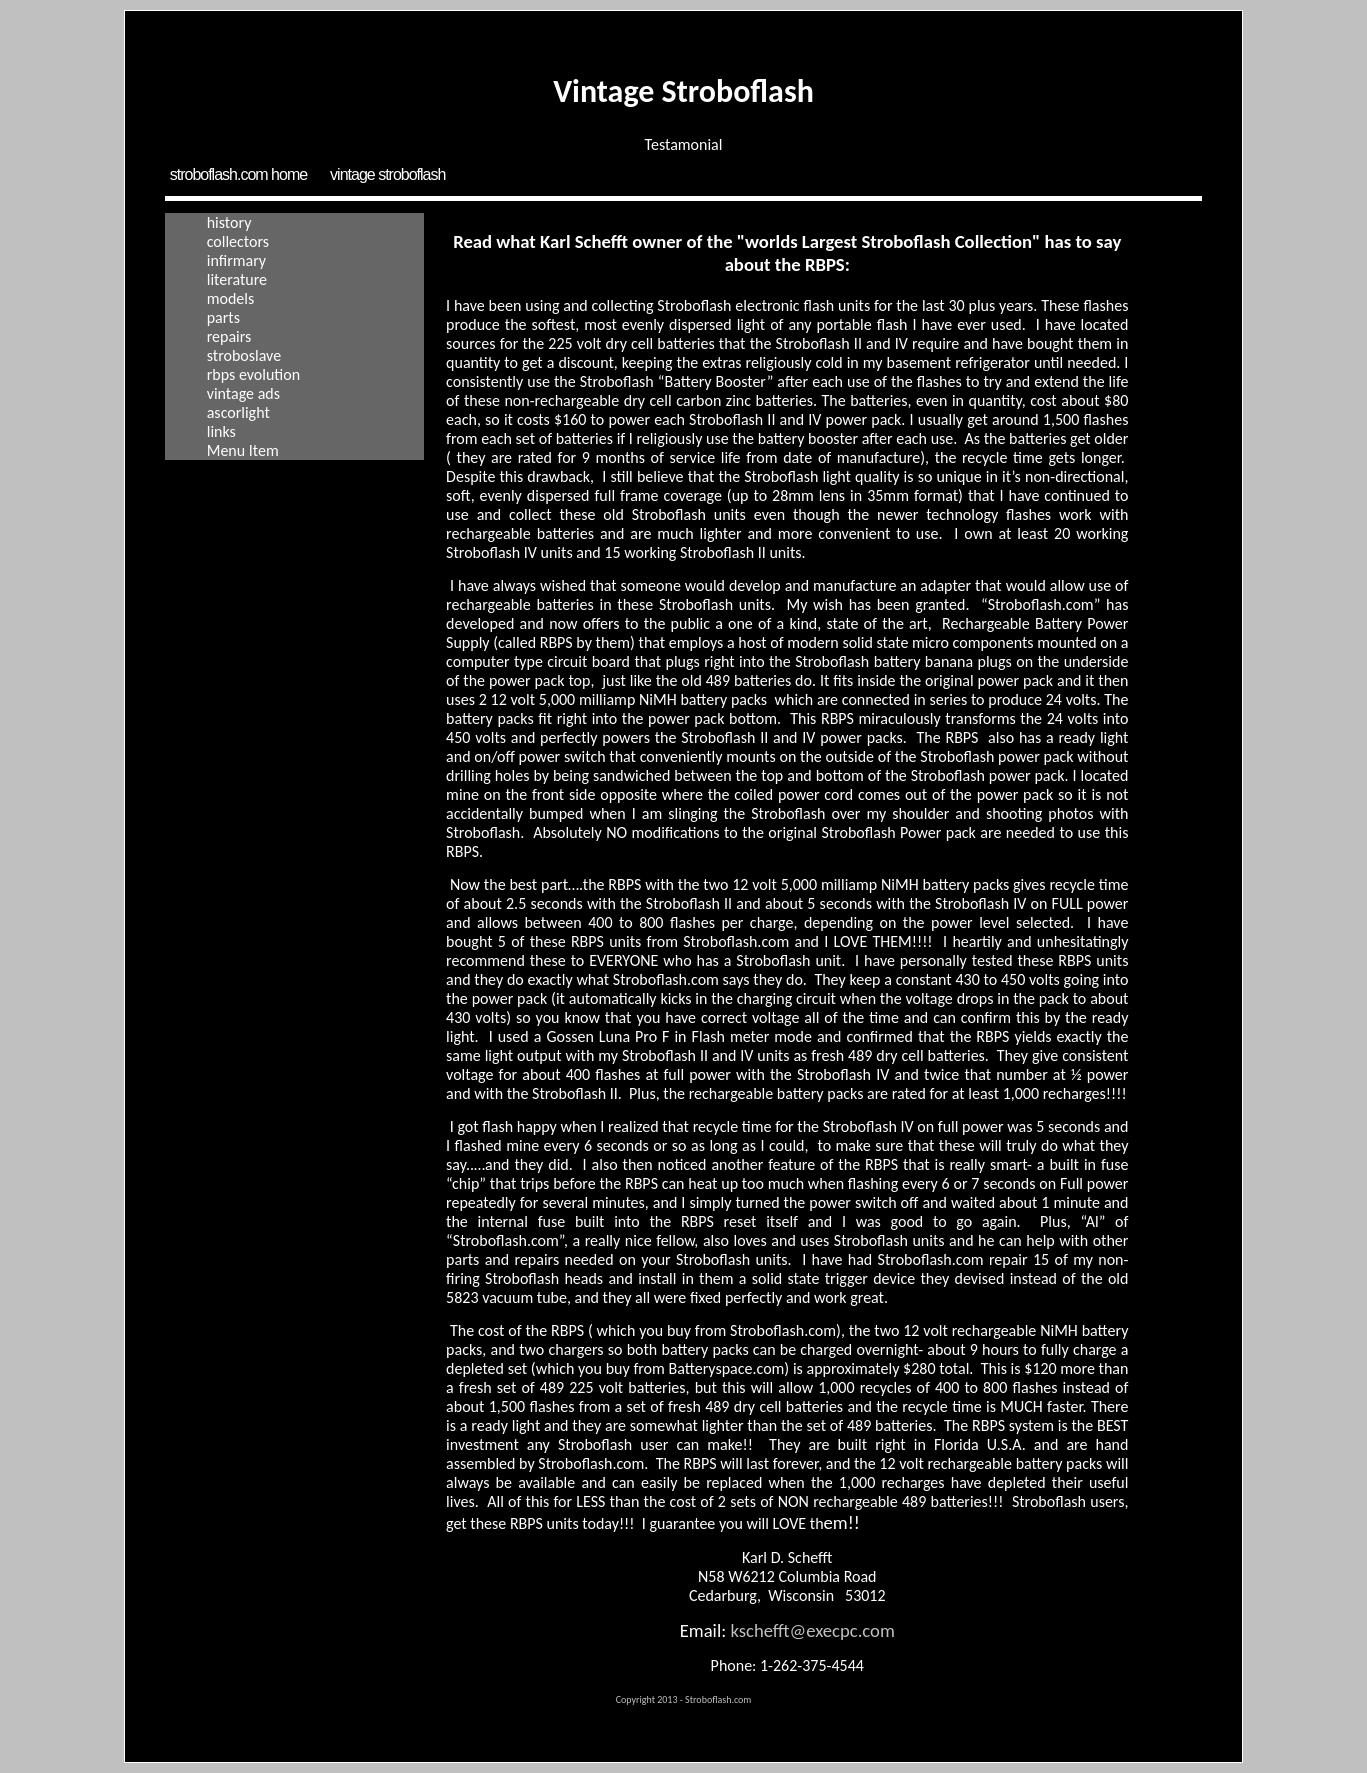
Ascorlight (238, 412)
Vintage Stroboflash (387, 174)
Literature (237, 279)
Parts (223, 317)
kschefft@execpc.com (812, 1630)
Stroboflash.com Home (238, 174)
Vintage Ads (243, 393)
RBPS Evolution (253, 374)
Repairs (229, 336)
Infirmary (236, 260)
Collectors (238, 241)
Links (221, 431)
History (229, 222)
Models (231, 298)
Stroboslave (244, 355)
